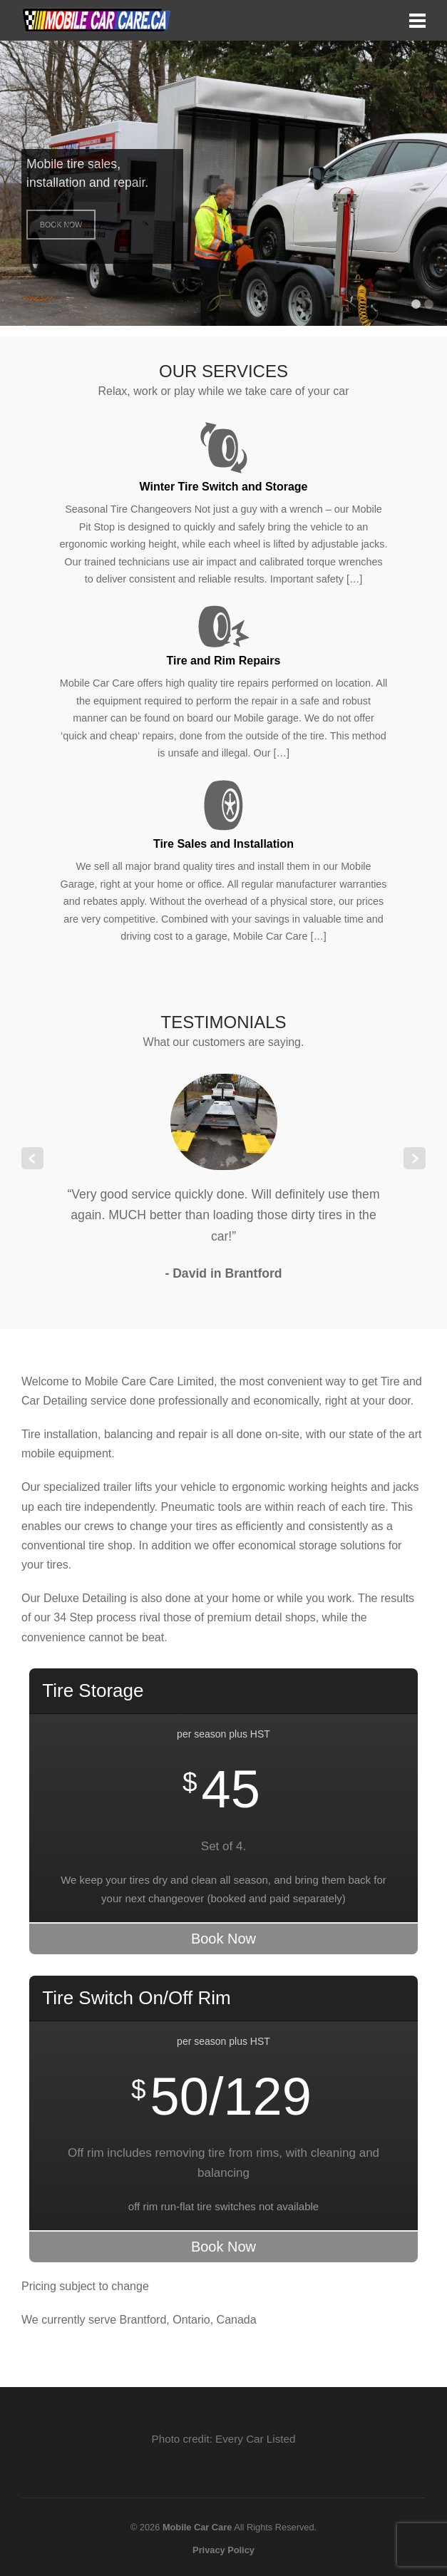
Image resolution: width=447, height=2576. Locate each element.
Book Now (61, 224)
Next (415, 1158)
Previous (32, 1158)
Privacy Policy (223, 2550)
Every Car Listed (255, 2439)
